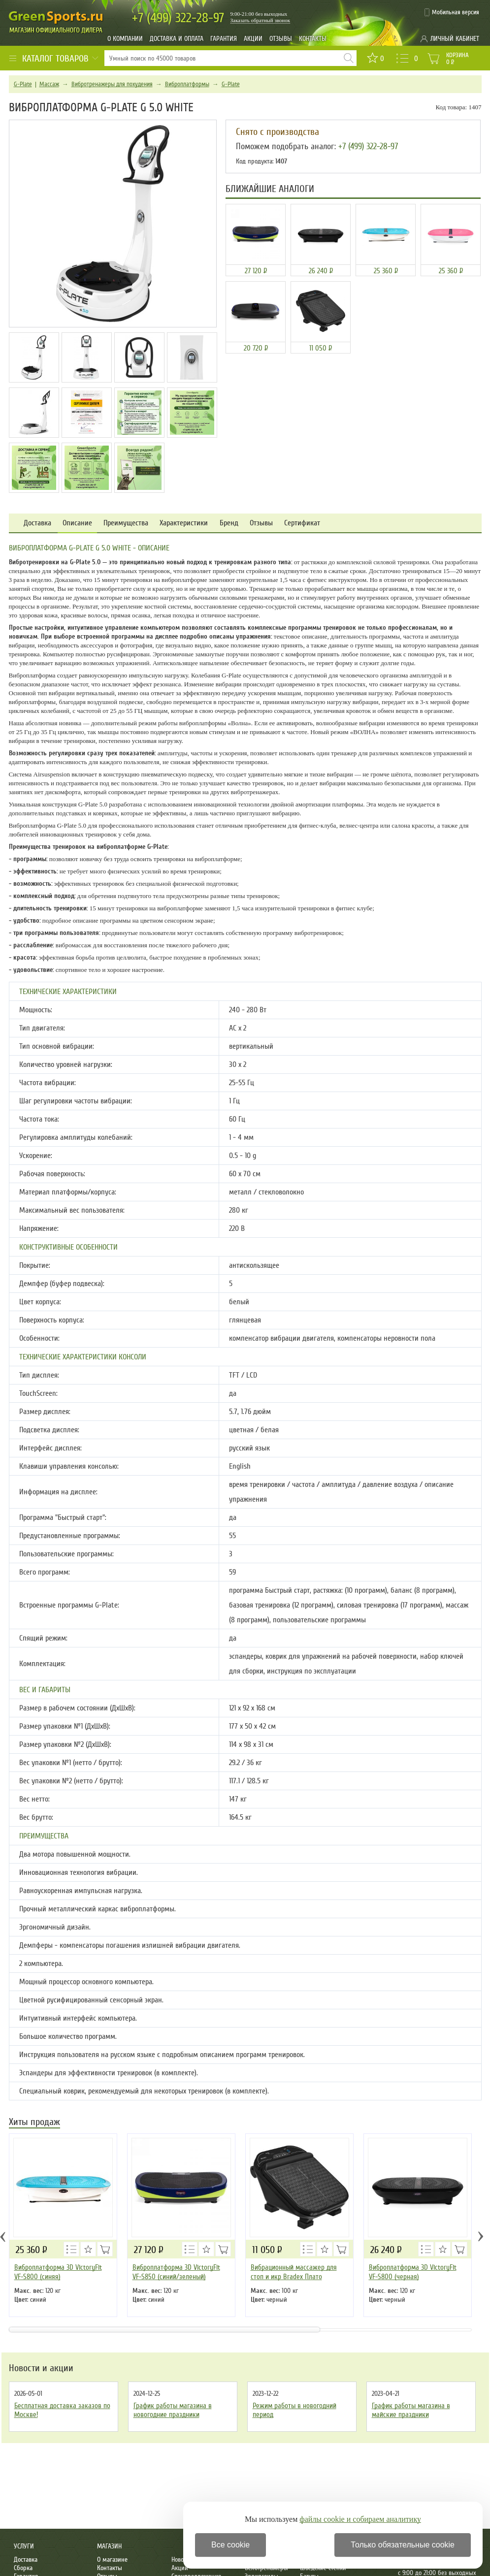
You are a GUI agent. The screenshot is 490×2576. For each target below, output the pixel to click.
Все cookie (230, 2545)
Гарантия (223, 38)
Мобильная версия (455, 12)
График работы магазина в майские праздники (411, 2410)
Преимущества (125, 523)
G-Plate (23, 84)
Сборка (23, 2568)
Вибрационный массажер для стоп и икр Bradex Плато (294, 2272)
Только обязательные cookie (403, 2545)
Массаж (49, 84)
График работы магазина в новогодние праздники (172, 2410)
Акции (253, 38)
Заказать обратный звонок (260, 20)
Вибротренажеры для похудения (112, 84)
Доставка (37, 523)
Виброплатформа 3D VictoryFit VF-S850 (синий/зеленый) (176, 2272)
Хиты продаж (34, 2123)
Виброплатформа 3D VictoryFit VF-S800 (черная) (413, 2272)
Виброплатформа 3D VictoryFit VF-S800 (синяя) (58, 2272)
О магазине (112, 2559)
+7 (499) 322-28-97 (368, 146)
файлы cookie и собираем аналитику (360, 2519)
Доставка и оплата (176, 38)
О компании (125, 38)
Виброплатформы (187, 84)
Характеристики (184, 523)
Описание (77, 523)
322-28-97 (178, 18)
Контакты (313, 38)
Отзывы (280, 38)
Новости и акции (41, 2368)
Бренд (229, 523)
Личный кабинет (454, 38)
